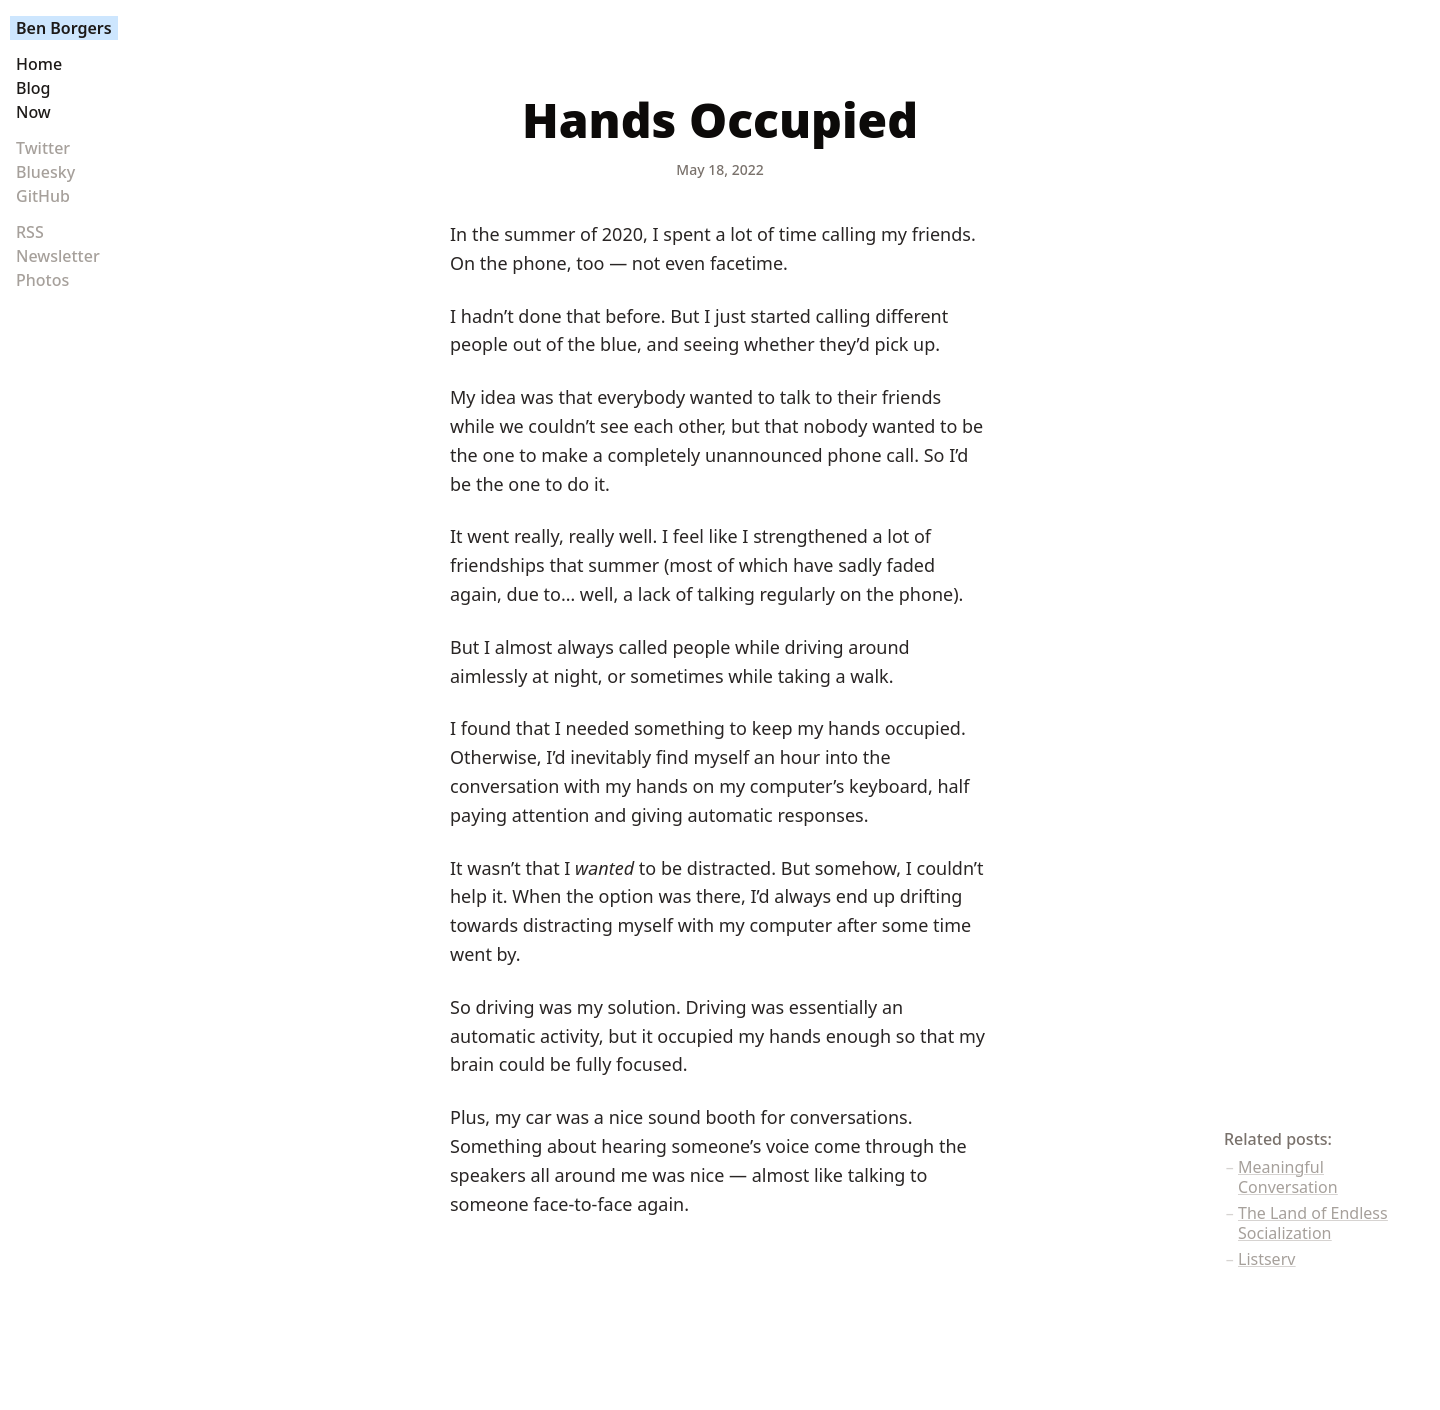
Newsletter (58, 256)
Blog (33, 88)
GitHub (43, 196)
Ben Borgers (64, 28)
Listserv (1266, 1259)
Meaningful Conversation (1288, 1177)
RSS (30, 232)
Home (39, 64)
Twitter (43, 148)
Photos (42, 280)
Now (33, 112)
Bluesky (45, 172)
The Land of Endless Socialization (1313, 1223)
